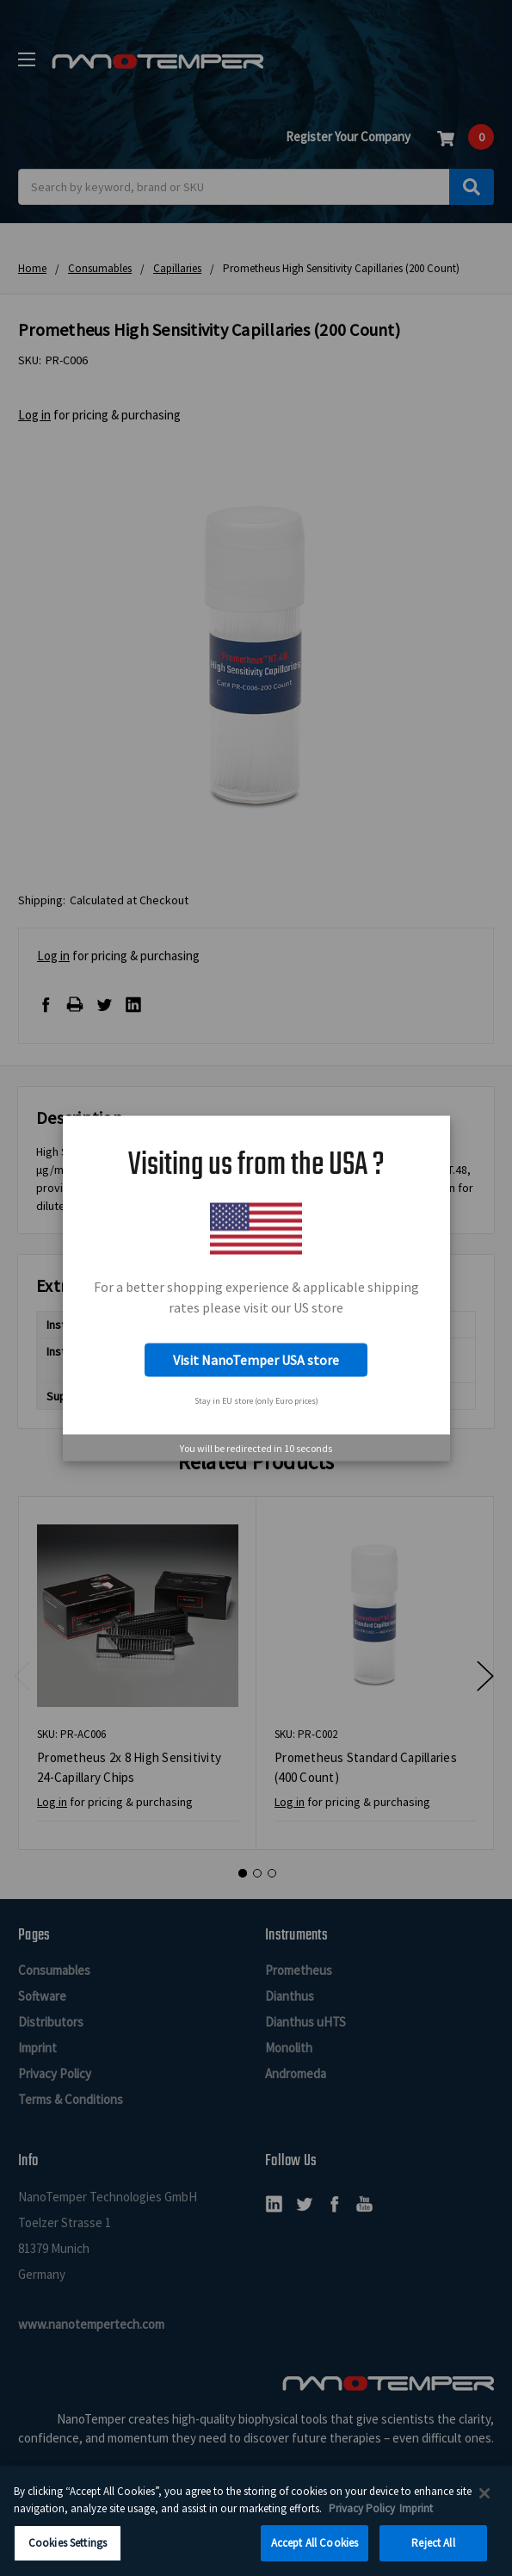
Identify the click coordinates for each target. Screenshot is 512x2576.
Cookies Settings (67, 2549)
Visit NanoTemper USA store (256, 1360)
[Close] (484, 2498)
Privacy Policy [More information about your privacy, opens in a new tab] (362, 2513)
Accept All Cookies (314, 2549)
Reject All (432, 2549)
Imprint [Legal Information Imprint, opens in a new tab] (416, 2513)
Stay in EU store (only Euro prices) (256, 1400)
